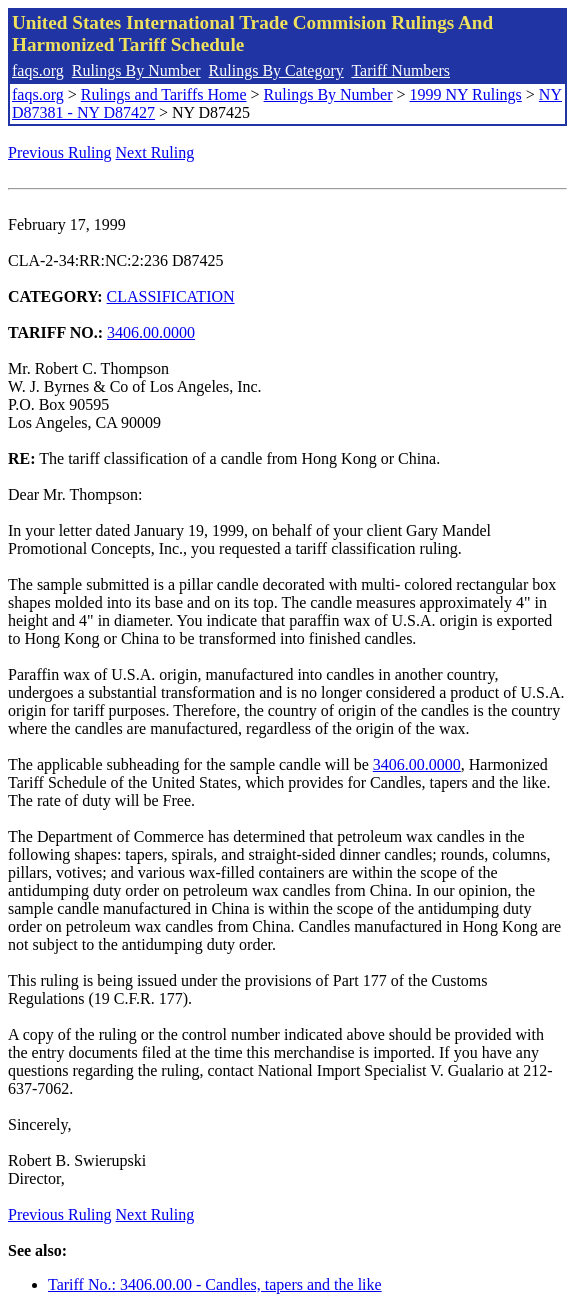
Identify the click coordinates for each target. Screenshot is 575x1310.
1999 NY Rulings (466, 94)
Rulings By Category (276, 70)
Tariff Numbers (400, 70)
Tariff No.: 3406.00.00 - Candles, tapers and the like (215, 1284)
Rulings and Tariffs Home (164, 94)
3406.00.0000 (151, 332)
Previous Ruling (60, 152)
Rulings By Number (136, 70)
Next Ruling (155, 152)
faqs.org (38, 70)
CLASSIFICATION (171, 296)
